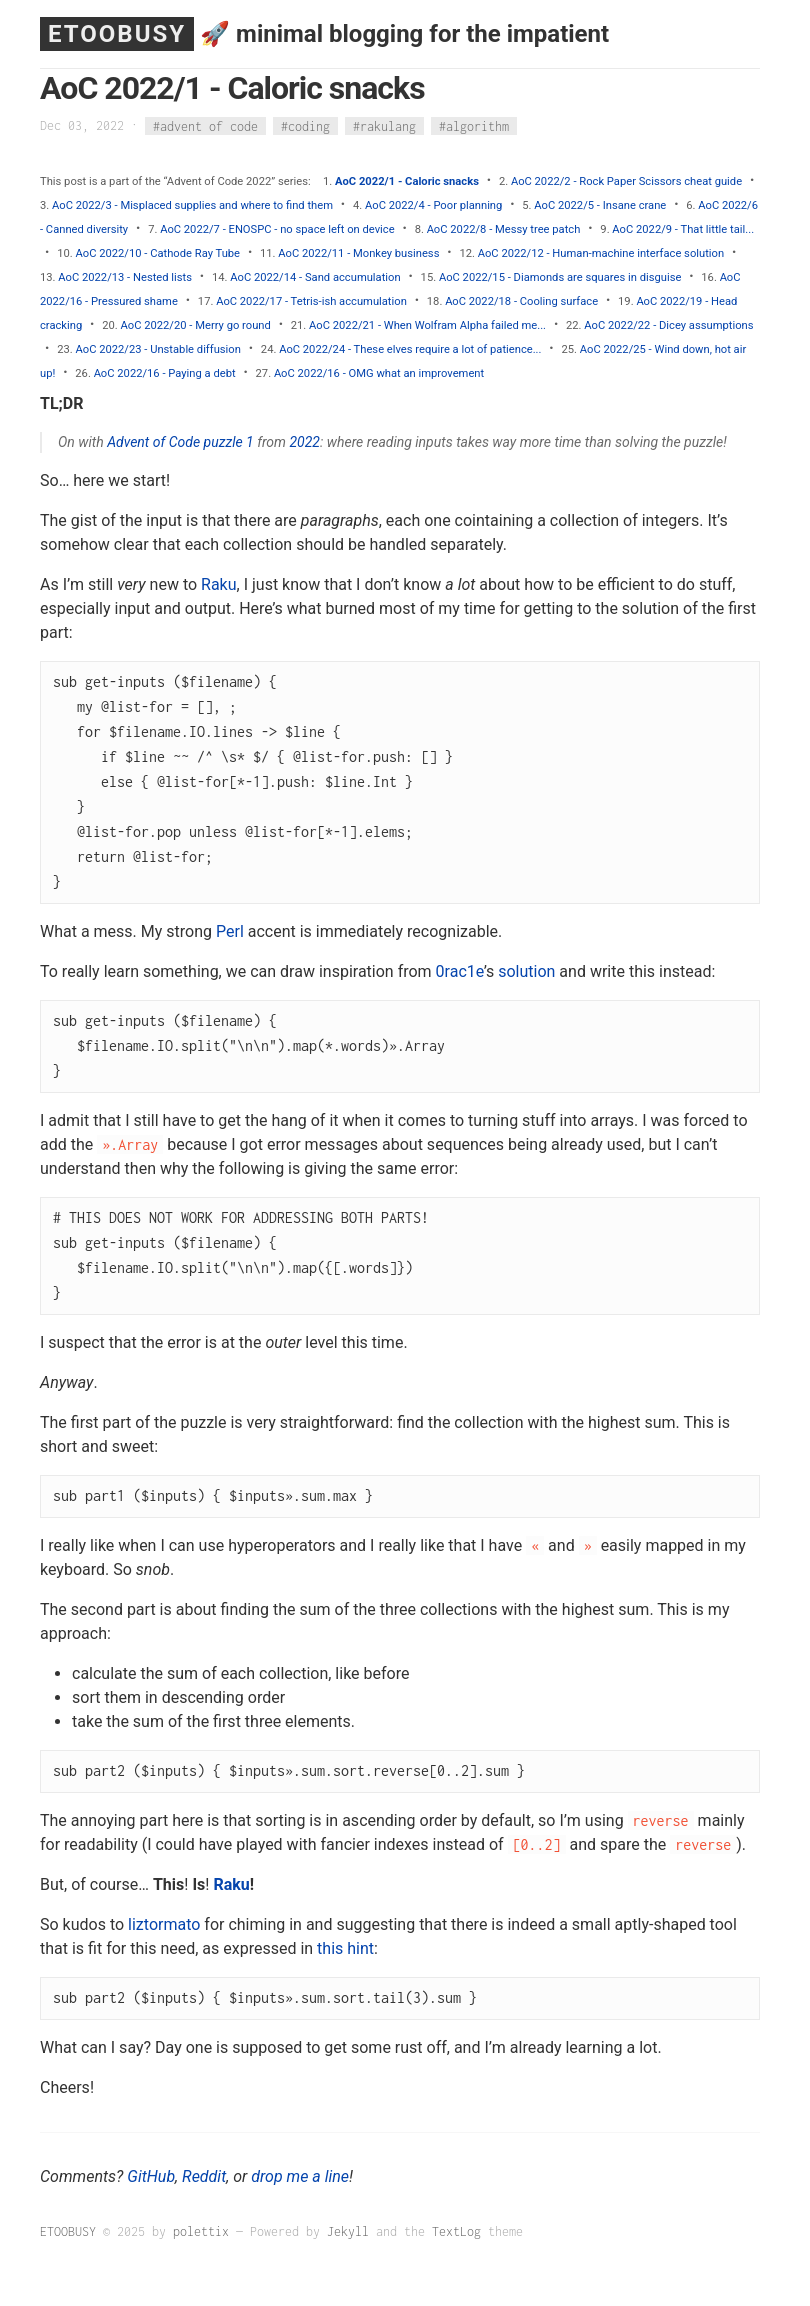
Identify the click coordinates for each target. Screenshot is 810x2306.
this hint (345, 1948)
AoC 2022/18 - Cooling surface (521, 301)
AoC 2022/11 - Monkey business (358, 253)
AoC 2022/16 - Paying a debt (165, 373)
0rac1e (460, 971)
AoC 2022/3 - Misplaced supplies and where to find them (192, 205)
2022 (304, 442)
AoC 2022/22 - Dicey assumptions (668, 325)
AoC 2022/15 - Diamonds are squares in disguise (560, 277)
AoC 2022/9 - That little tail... (683, 229)
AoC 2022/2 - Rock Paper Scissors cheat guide (626, 181)
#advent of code (205, 125)
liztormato (164, 1924)
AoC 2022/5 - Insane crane (600, 205)
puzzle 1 (229, 442)
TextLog (456, 2231)
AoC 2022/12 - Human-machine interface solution (601, 253)
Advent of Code (153, 442)
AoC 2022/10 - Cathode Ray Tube (158, 253)
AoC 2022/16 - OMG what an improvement (379, 373)
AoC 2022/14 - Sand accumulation (315, 277)
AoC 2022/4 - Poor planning (433, 205)
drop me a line (300, 2176)
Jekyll (348, 2231)
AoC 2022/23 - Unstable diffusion (158, 349)
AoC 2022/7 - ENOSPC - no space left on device (277, 229)
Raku (219, 584)
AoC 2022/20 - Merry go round (196, 325)
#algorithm (474, 125)
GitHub (151, 2176)
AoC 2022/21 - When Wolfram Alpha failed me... (427, 325)
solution (526, 971)
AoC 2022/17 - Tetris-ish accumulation (311, 301)
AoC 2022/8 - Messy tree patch (504, 229)
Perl (230, 931)
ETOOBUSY (117, 34)
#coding (305, 125)
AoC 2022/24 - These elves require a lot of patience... (410, 349)
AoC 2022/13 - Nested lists (125, 277)
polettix (201, 2231)
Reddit (204, 2176)
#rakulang (384, 125)
